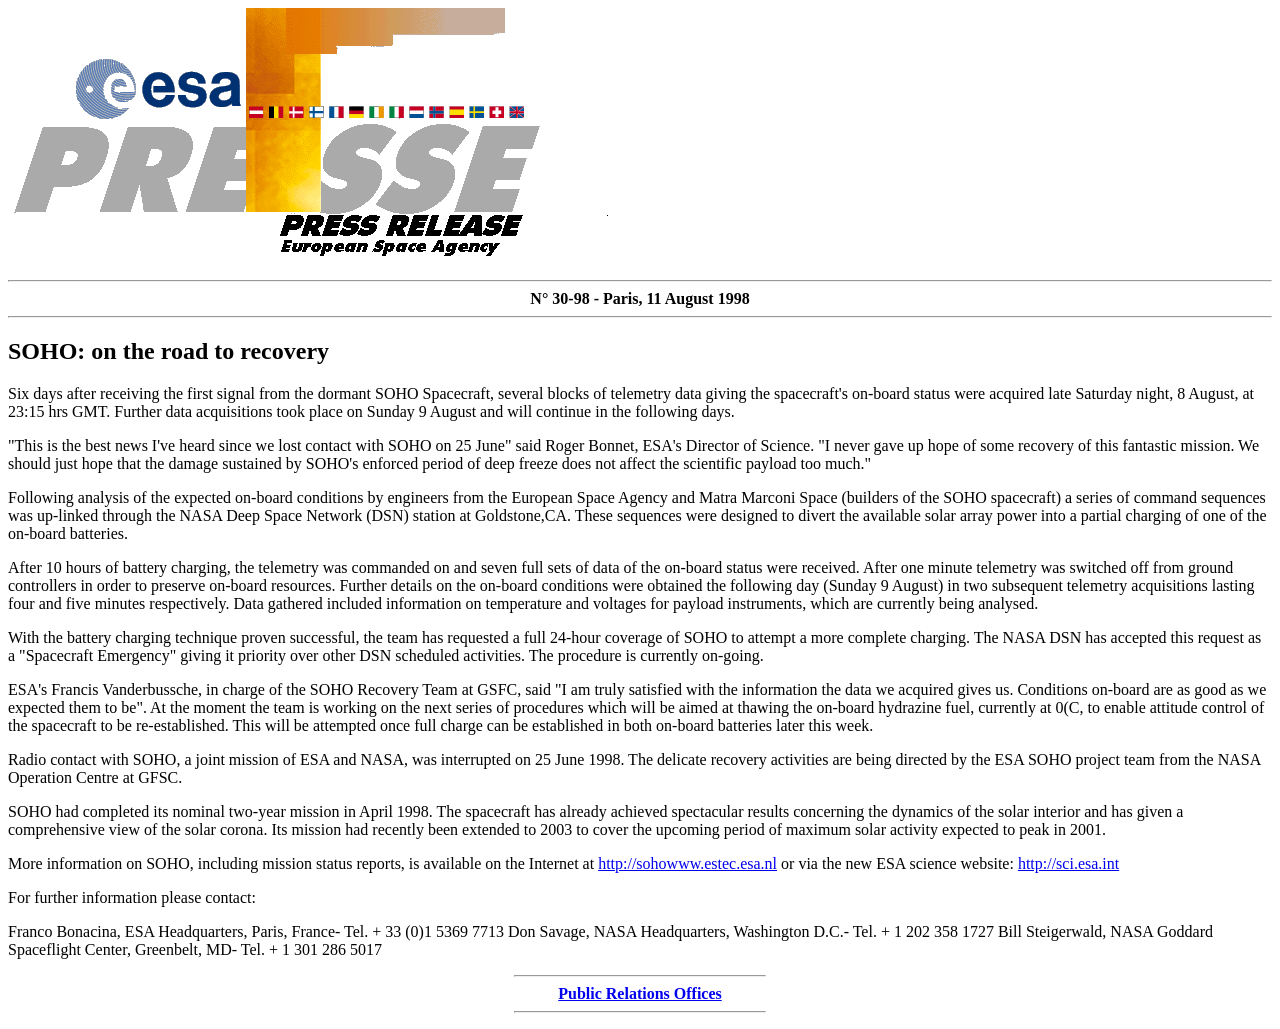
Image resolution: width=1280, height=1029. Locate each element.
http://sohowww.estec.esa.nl (687, 863)
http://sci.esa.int (1068, 863)
